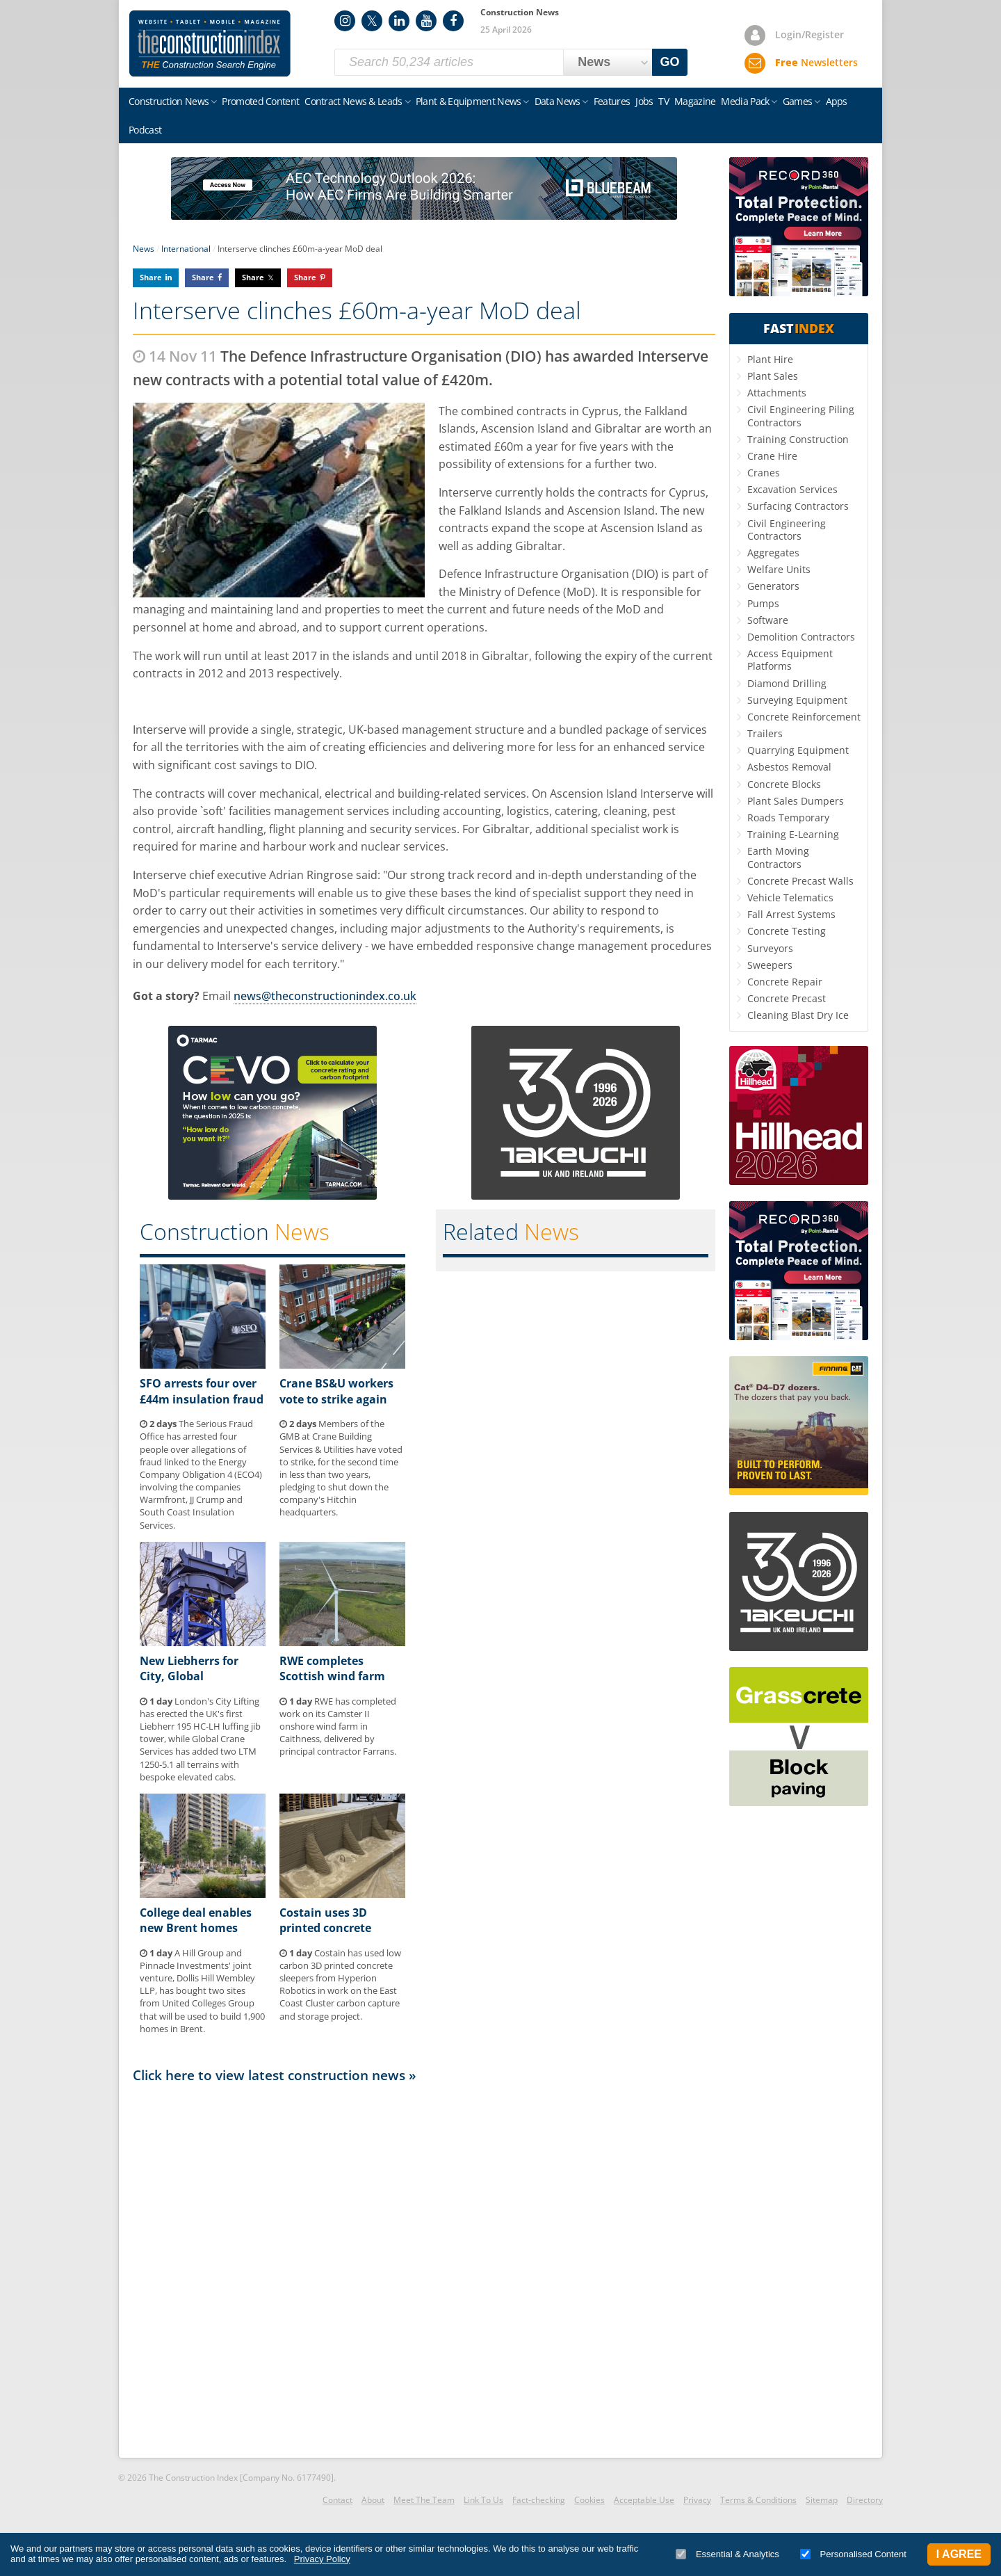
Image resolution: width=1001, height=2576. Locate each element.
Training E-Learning (793, 834)
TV (663, 101)
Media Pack (745, 101)
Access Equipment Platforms (790, 660)
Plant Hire (770, 359)
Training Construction (798, 439)
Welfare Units (779, 569)
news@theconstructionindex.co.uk (325, 996)
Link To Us (483, 2500)
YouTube (426, 20)
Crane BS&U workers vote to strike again (336, 1391)
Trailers (765, 733)
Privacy (697, 2500)
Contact (337, 2500)
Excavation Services (792, 489)
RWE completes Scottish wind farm (332, 1668)
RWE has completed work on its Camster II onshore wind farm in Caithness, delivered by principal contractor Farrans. (337, 1726)
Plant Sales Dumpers (795, 800)
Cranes (763, 472)
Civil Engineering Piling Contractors (800, 415)
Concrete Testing (786, 930)
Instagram (344, 20)
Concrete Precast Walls (800, 880)
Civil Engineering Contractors (786, 529)
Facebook (453, 20)
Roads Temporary (788, 817)
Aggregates (773, 552)
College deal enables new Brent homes (196, 1920)
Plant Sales (772, 376)
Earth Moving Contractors (778, 857)
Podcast (145, 129)
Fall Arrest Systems (791, 914)
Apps (836, 101)
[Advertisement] (424, 2269)
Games (798, 101)
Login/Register (809, 34)
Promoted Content (260, 101)
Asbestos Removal (789, 766)
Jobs (644, 101)
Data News (557, 101)
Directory (865, 2500)
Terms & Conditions (758, 2500)
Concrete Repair (784, 981)
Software (767, 620)
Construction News (169, 101)
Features (612, 101)
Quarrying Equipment (798, 750)
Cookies (589, 2500)
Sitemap (822, 2500)
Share (151, 277)
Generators (773, 586)
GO (670, 62)
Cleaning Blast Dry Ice (798, 1015)
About (372, 2500)
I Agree (959, 2554)
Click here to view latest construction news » (274, 2075)
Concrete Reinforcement (804, 716)
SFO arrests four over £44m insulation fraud (201, 1391)
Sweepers (769, 965)
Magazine (694, 101)
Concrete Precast (786, 998)
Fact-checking (538, 2500)
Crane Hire (772, 455)
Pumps (763, 603)
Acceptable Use (644, 2500)
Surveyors (770, 948)
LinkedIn (399, 20)
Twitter (371, 20)
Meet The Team (424, 2500)
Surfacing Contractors (798, 506)
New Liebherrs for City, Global (189, 1668)
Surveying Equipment (797, 700)
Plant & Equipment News (468, 101)
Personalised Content (853, 2554)
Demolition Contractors (801, 636)
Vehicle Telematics (790, 897)
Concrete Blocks (784, 784)
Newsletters (816, 62)
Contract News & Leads (353, 101)
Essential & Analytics (727, 2554)
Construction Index (210, 43)
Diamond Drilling (787, 683)
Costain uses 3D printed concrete (325, 1920)
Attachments (776, 392)
